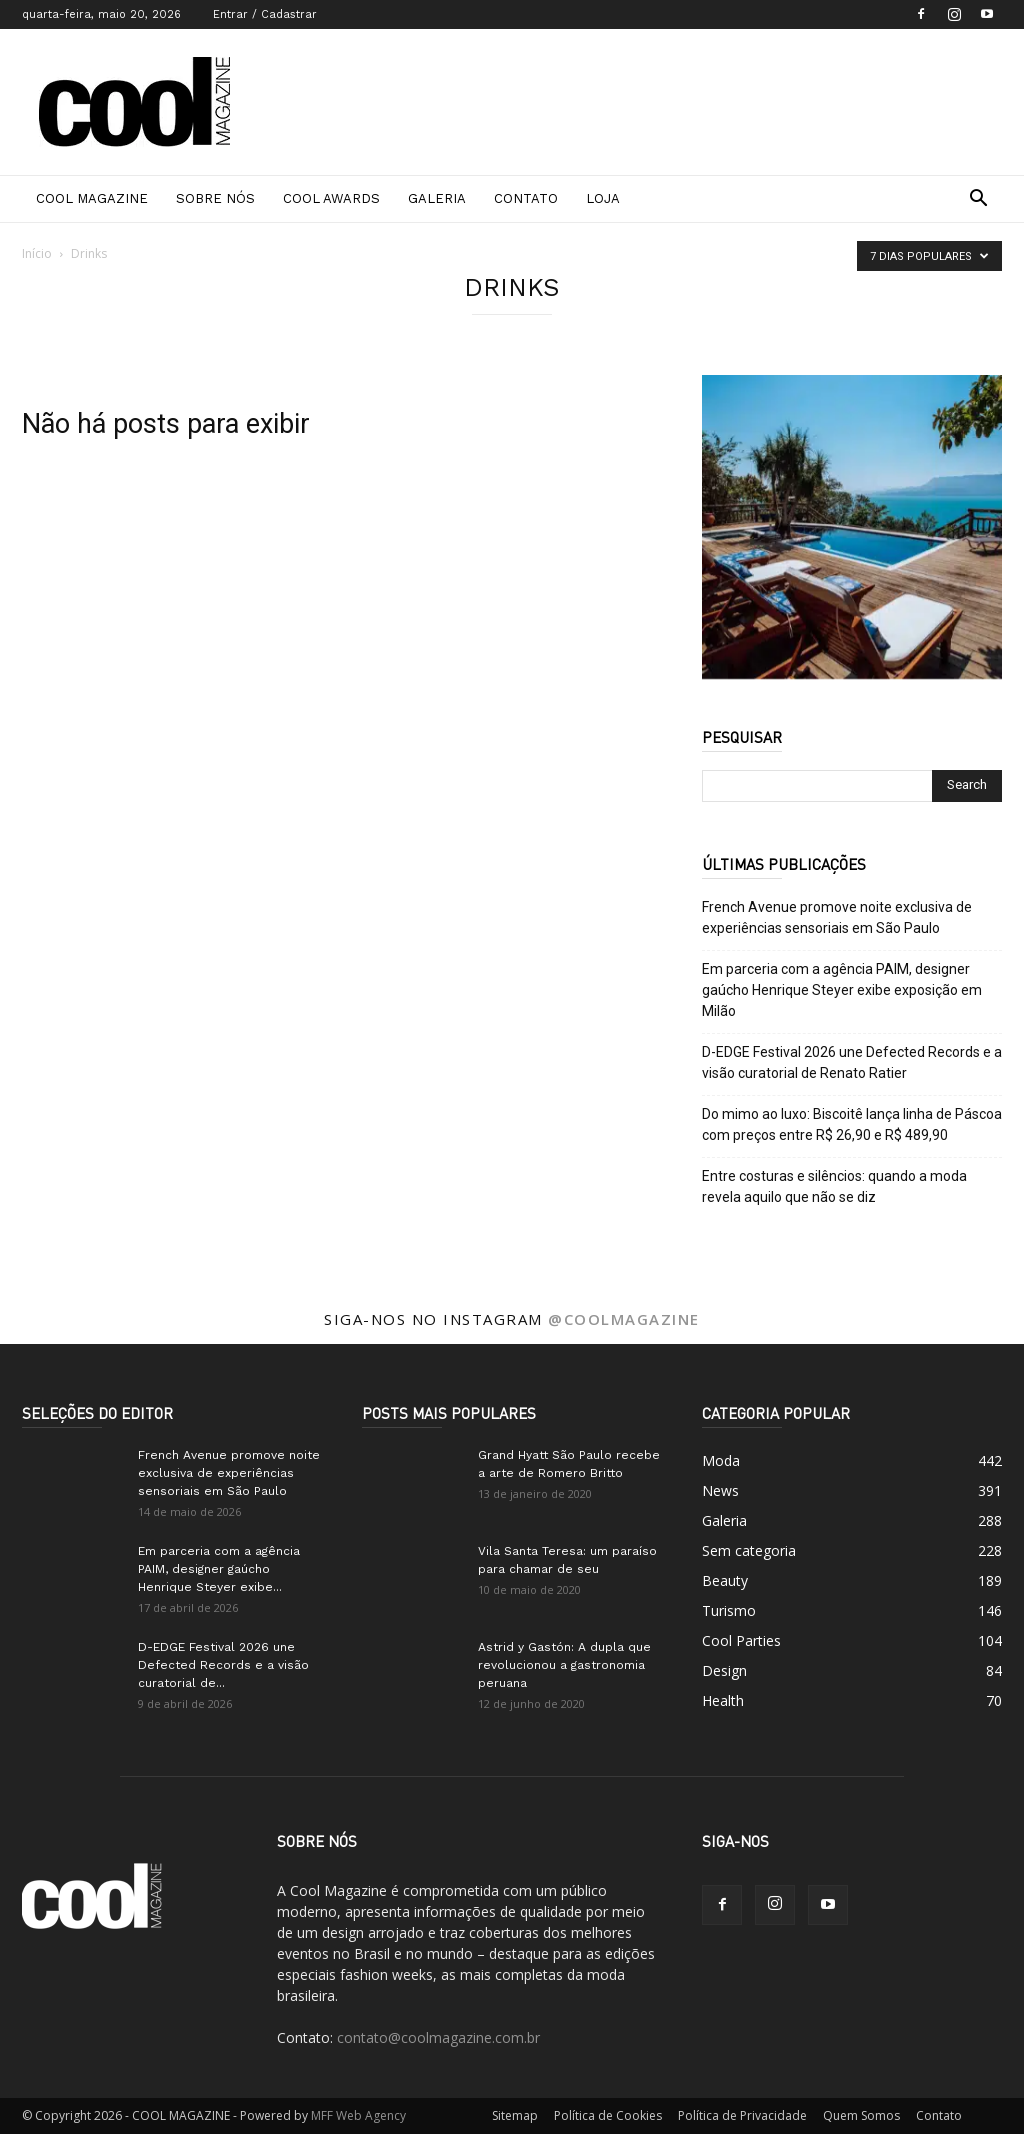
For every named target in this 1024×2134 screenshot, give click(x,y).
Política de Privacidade (742, 2115)
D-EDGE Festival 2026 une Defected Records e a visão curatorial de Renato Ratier (852, 1062)
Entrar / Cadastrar (265, 14)
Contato (526, 198)
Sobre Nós (215, 198)
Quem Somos (861, 2115)
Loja (603, 198)
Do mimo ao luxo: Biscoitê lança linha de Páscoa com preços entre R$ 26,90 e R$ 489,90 (852, 1124)
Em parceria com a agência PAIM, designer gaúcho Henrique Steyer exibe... (219, 1569)
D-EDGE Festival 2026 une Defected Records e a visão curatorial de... (223, 1665)
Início (37, 253)
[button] (978, 200)
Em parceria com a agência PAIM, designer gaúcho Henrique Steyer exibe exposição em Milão (842, 990)
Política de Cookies (608, 2115)
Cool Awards (331, 198)
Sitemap (515, 2115)
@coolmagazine (624, 1319)
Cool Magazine (92, 198)
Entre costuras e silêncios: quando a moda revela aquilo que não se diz (834, 1186)
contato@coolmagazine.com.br (438, 2037)
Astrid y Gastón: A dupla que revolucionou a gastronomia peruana (564, 1665)
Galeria (437, 198)
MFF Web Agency (358, 2115)
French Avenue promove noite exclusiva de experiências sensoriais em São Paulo (837, 917)
